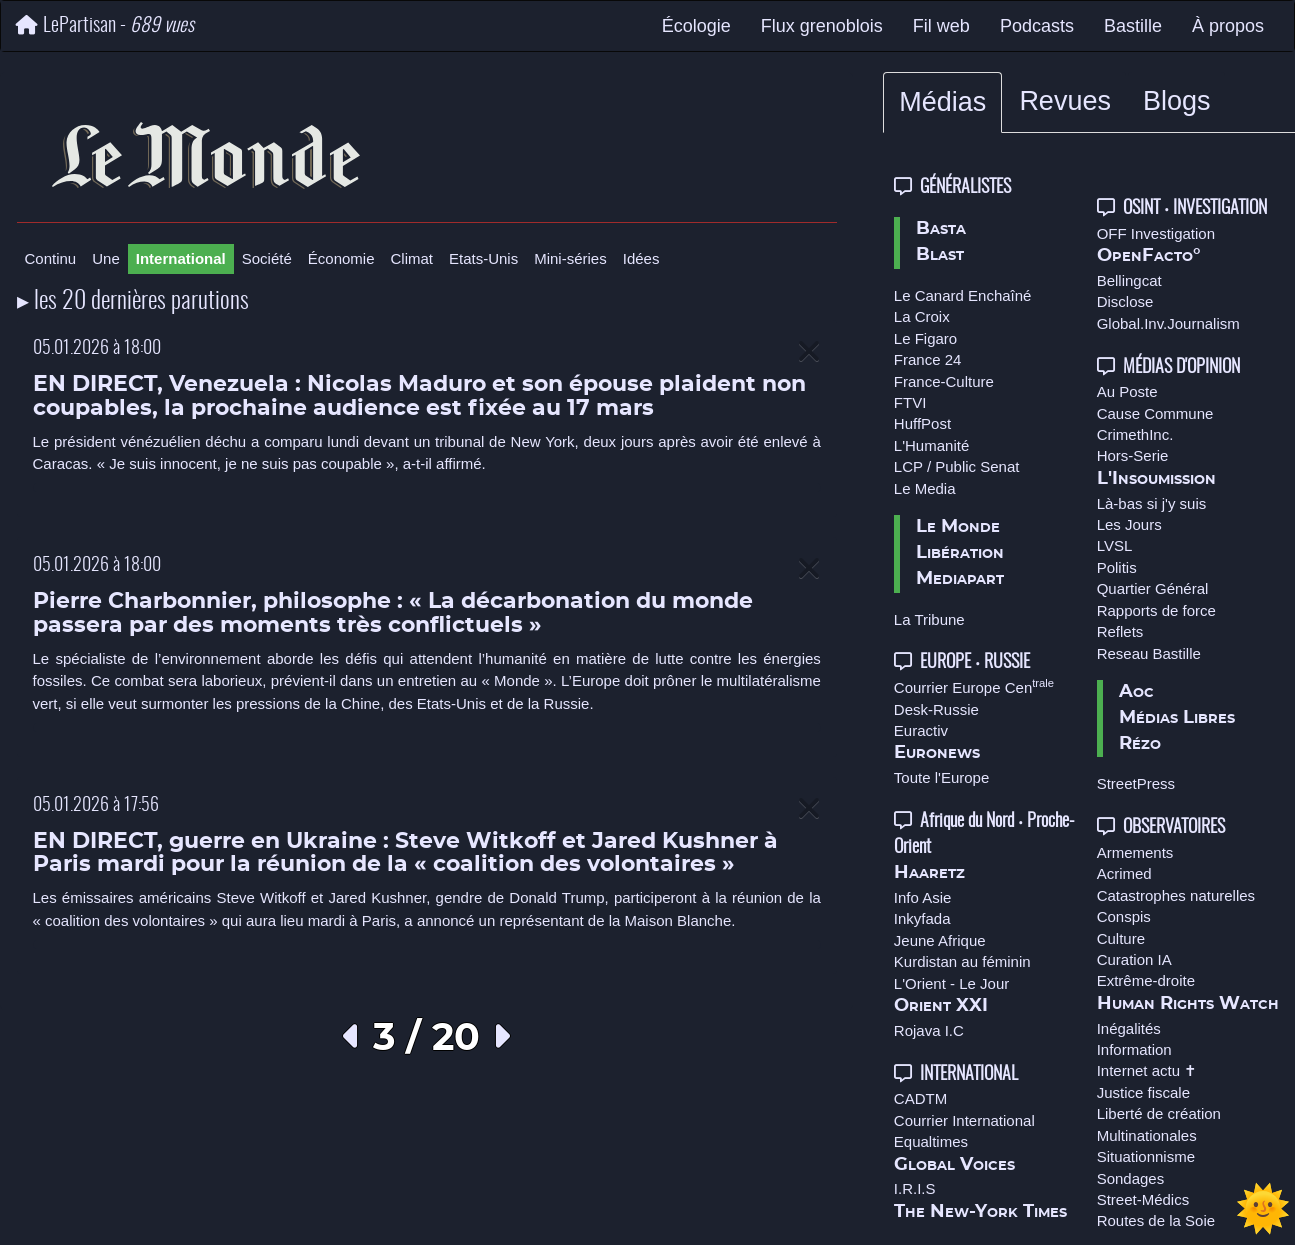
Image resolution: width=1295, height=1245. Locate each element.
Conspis (1124, 916)
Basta (941, 229)
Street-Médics (1143, 1199)
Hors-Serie (1133, 455)
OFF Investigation (1156, 233)
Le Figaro (925, 338)
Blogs (1177, 101)
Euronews (937, 753)
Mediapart (960, 579)
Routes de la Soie (1156, 1220)
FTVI (910, 402)
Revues (1065, 101)
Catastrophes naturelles (1176, 895)
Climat (412, 258)
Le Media (925, 488)
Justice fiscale (1143, 1092)
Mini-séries (570, 258)
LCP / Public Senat (957, 466)
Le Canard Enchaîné (963, 295)
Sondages (1131, 1178)
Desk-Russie (936, 709)
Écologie (696, 26)
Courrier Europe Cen (974, 687)
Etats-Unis (483, 258)
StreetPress (1136, 783)
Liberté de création (1159, 1113)
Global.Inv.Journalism (1168, 323)
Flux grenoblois (822, 26)
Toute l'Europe (941, 777)
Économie (341, 258)
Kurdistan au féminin (962, 961)
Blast (940, 255)
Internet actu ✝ (1147, 1070)
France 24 (928, 359)
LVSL (1115, 545)
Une (106, 258)
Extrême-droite (1146, 980)
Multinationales (1147, 1135)
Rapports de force (1156, 610)
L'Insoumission (1156, 479)
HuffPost (922, 423)
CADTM (920, 1098)
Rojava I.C (929, 1030)
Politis (1117, 567)
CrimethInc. (1135, 434)
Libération (960, 553)
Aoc (1136, 692)
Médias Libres (1177, 718)
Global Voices (954, 1165)
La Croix (922, 316)
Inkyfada (922, 918)
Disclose (1125, 301)
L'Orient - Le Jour (951, 983)
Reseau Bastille (1149, 653)
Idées (641, 258)
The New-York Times (980, 1212)
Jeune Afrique (940, 940)
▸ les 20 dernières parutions (133, 302)
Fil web (941, 26)
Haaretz (929, 873)
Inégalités (1129, 1028)
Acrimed (1124, 873)
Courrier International (964, 1120)
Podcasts (1037, 26)
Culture (1121, 938)
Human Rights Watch (1188, 1004)
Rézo (1140, 744)
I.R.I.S (915, 1188)
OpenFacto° (1149, 256)
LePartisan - (105, 25)
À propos (1228, 26)
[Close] (809, 352)
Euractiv (921, 730)
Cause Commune (1155, 413)
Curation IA (1134, 959)
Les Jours (1129, 524)
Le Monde (958, 527)
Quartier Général (1153, 588)
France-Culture (944, 381)
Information (1134, 1049)
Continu (51, 258)
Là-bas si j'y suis (1152, 503)
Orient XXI (941, 1006)
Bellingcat (1129, 280)
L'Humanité (931, 445)
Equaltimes (931, 1141)
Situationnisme (1146, 1156)
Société (267, 258)
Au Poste (1127, 391)
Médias (942, 102)
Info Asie (923, 897)
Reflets (1120, 631)
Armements (1135, 852)
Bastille (1133, 26)
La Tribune (929, 619)
